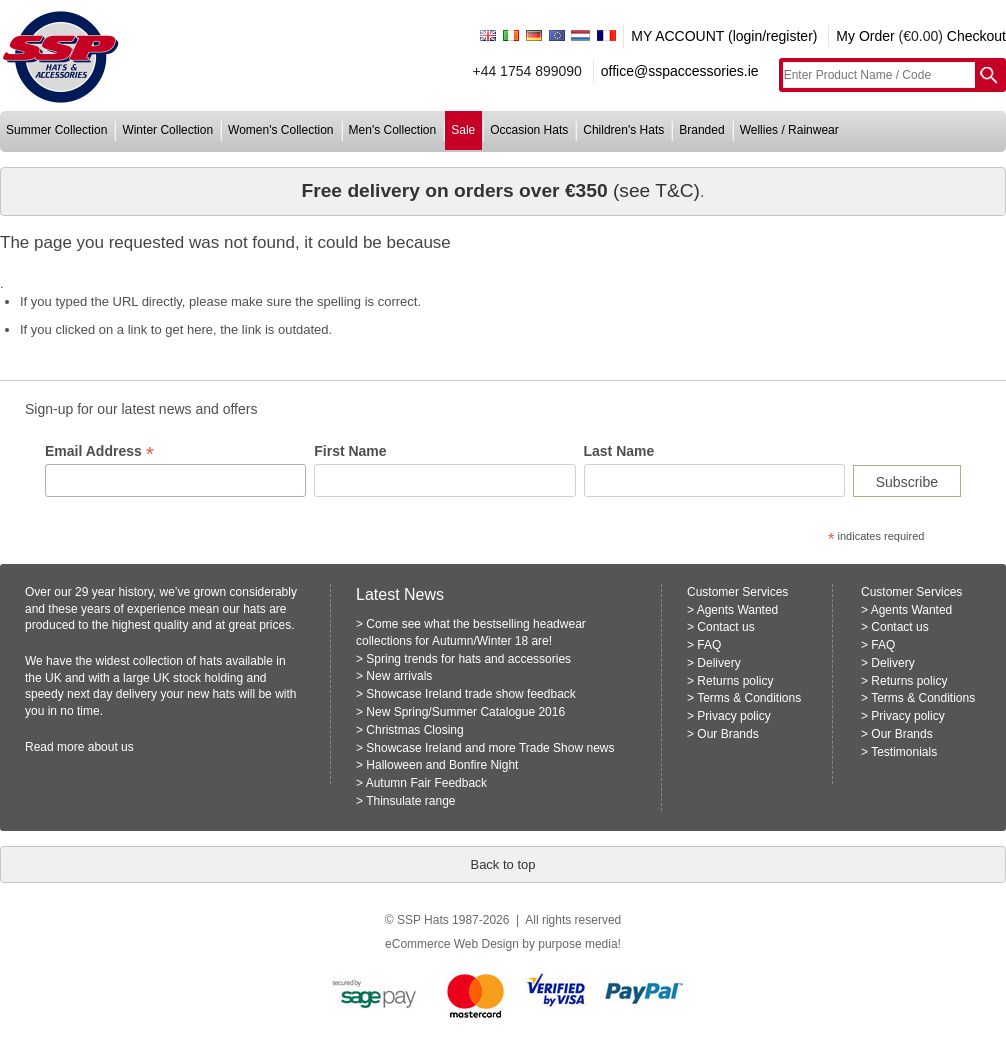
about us (111, 747)
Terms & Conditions (749, 698)
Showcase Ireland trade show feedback (470, 694)
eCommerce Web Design (452, 944)
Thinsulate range (410, 801)
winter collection (167, 130)
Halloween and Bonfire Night (442, 765)
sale (463, 130)
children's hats (623, 130)
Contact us (725, 627)
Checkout (976, 36)
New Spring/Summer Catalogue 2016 (465, 712)
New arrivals (399, 676)
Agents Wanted (738, 610)
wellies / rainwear (789, 130)
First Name (350, 451)
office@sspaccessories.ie (680, 71)
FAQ (709, 645)
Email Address (99, 451)
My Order (865, 36)
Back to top (502, 864)
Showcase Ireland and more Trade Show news (490, 748)
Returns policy (735, 681)
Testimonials (904, 752)
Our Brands (727, 734)
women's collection (280, 130)
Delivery (718, 663)
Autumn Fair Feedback (426, 783)
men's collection (393, 130)
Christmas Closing (414, 730)
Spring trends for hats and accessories (468, 659)
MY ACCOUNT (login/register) (724, 36)
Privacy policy (733, 716)
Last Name (619, 451)
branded (701, 130)
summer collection (56, 130)
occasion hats (529, 130)
